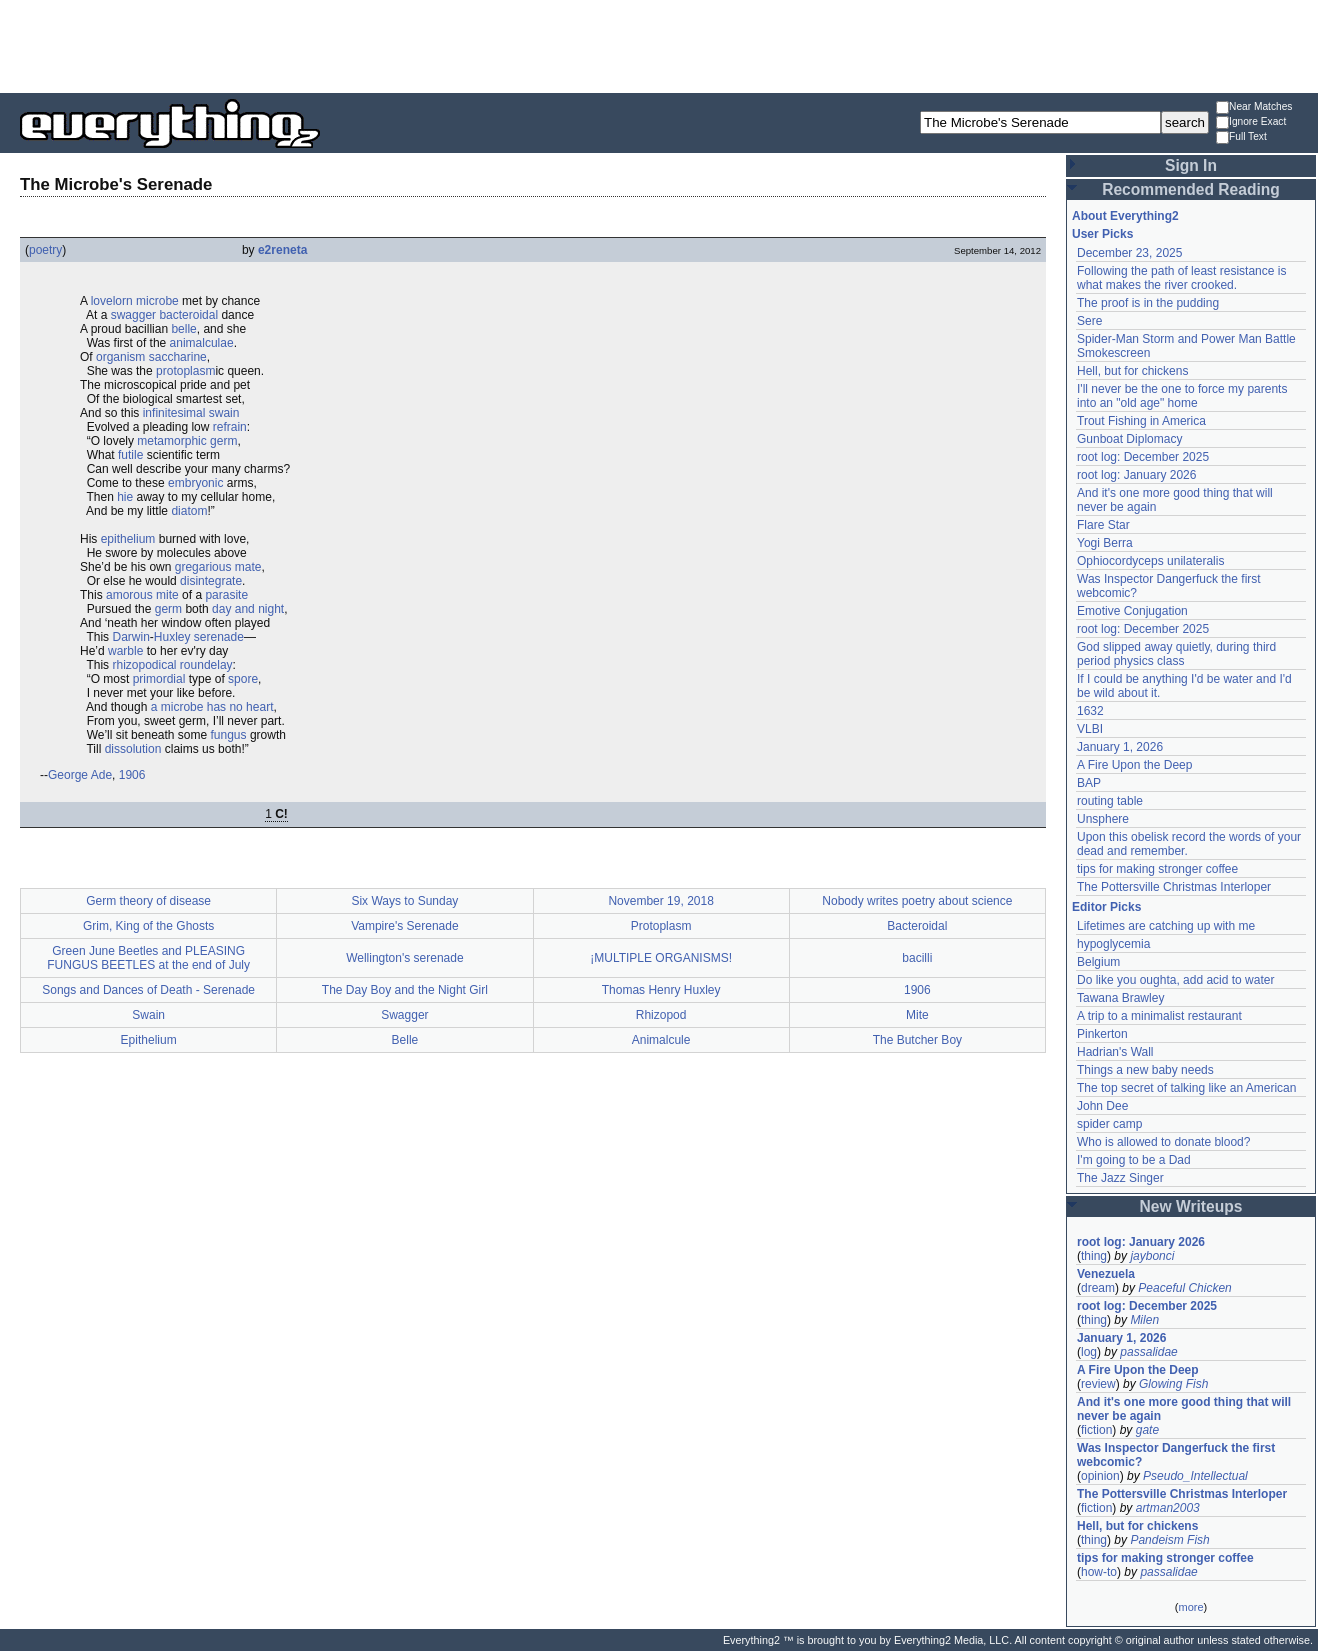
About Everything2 (1125, 216)
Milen (1144, 1320)
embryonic (195, 483)
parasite (226, 595)
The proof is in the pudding (1148, 303)
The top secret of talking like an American (1186, 1088)
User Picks (1102, 234)
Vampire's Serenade (404, 926)
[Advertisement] (659, 45)
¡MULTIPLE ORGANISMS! (661, 958)
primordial (159, 679)
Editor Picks (1106, 907)
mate (248, 567)
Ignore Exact (1251, 122)
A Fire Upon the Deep (1134, 765)
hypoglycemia (1113, 944)
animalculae (202, 343)
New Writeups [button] (1191, 1206)
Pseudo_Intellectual (1195, 1476)
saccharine (178, 357)
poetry (45, 250)
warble (125, 651)
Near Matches (1254, 107)
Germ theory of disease (148, 901)
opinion (1100, 1476)
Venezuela (1106, 1274)
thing (1094, 1256)
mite (167, 595)
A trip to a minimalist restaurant (1159, 1016)
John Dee (1102, 1106)
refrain (230, 427)
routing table (1110, 801)
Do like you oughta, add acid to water (1175, 980)
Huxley (172, 637)
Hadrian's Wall (1115, 1052)
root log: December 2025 (1143, 457)
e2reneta (282, 250)
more (1190, 1607)
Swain (148, 1015)
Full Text (1241, 137)
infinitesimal (174, 413)
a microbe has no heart (212, 707)
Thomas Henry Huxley (661, 990)
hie (125, 497)
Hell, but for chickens (1132, 371)
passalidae (1148, 1352)
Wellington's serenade (404, 958)
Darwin (130, 637)
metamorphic (171, 441)
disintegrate (211, 581)
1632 (1090, 711)
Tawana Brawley (1120, 998)
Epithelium (149, 1040)
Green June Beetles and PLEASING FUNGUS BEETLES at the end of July (148, 958)
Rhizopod (661, 1015)
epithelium (128, 539)
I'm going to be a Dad (1134, 1160)
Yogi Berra (1105, 543)
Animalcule (661, 1040)
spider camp (1109, 1124)
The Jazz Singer (1120, 1178)
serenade (219, 637)
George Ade (80, 775)
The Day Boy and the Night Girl (405, 990)
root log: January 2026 (1136, 475)
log (1089, 1352)
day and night (248, 609)
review (1098, 1384)
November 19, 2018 (660, 901)
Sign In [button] (1191, 165)
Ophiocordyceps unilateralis (1150, 561)
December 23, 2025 (1129, 253)
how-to (1099, 1572)
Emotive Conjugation (1132, 611)
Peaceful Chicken (1184, 1288)
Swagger (404, 1015)
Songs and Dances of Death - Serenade (148, 990)
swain (224, 413)
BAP (1089, 783)
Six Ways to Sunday (404, 901)
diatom (189, 511)
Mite (917, 1015)
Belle (405, 1040)
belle (183, 329)
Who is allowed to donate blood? (1163, 1142)
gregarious (203, 567)
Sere (1089, 321)
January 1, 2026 (1120, 747)
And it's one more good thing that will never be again (1184, 1409)
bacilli (917, 958)
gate (1147, 1430)
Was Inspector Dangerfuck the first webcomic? (1176, 1455)
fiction (1096, 1430)
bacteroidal (188, 315)
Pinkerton (1102, 1034)
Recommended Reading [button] (1191, 189)
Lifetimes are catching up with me (1166, 926)
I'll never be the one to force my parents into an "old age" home (1182, 396)
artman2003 (1168, 1508)
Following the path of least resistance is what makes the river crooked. (1181, 278)
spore (243, 679)
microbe (157, 301)
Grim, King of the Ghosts (148, 926)
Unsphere (1103, 819)
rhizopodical (144, 665)
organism (120, 357)
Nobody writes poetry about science (917, 901)
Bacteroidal (917, 926)
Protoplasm (661, 926)
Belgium (1098, 962)
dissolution (133, 749)
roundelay (206, 665)
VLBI (1090, 729)
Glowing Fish (1173, 1384)
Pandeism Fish (1169, 1540)
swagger (133, 315)
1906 (132, 775)
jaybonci (1152, 1256)
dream (1098, 1288)
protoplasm (185, 371)
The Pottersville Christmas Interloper (1174, 887)
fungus (229, 735)
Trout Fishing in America (1141, 421)
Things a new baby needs (1145, 1070)
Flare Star (1103, 525)
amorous (129, 595)
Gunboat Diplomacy (1129, 439)
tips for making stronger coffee (1157, 869)
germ (223, 441)
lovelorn (112, 301)
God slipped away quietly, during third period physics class (1176, 654)
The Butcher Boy (917, 1040)
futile (130, 455)
